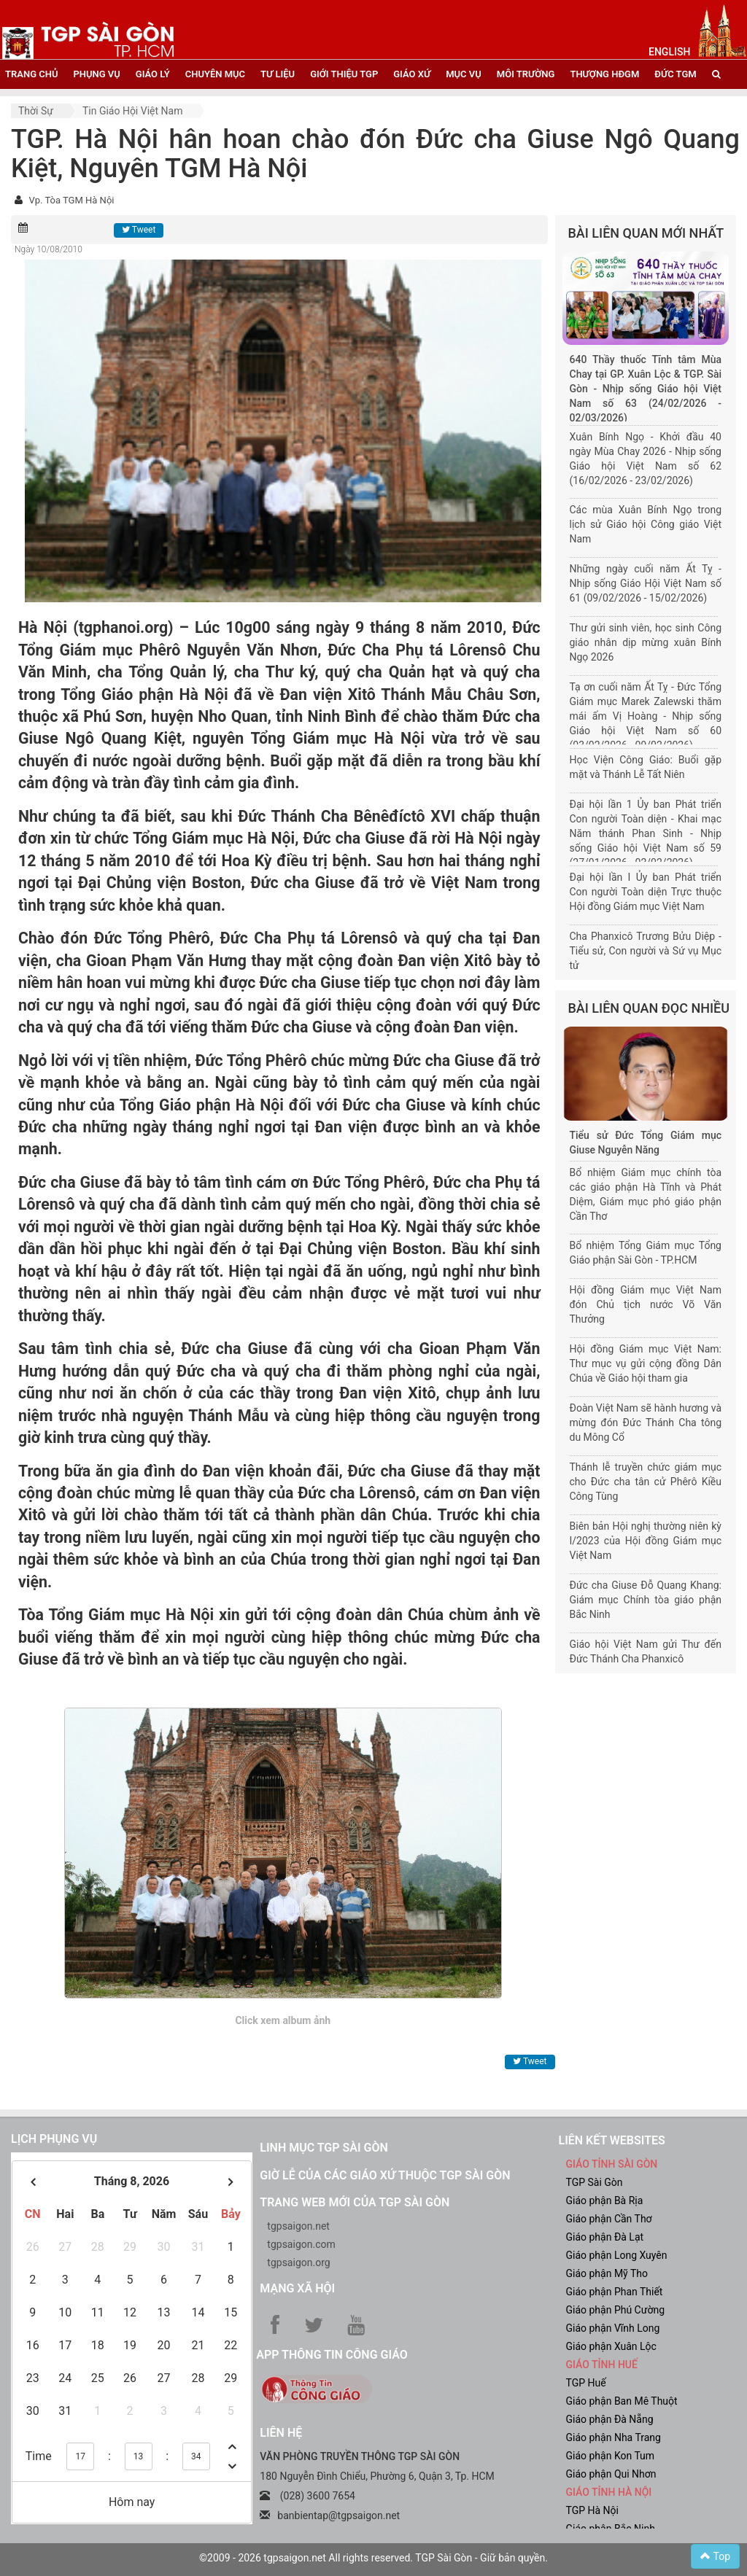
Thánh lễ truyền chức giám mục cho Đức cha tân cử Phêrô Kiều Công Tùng (646, 1481)
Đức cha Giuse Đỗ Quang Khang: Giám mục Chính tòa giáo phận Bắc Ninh (646, 1599)
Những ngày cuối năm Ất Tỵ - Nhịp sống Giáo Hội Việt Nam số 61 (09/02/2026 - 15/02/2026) (646, 583)
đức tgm (675, 74)
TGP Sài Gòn (593, 2182)
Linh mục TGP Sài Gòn (323, 2148)
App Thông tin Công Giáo (331, 2355)
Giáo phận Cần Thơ (608, 2219)
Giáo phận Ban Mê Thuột (621, 2401)
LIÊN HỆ (281, 2433)
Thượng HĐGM (604, 74)
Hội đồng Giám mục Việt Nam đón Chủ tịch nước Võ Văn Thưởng (646, 1304)
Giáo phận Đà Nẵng (609, 2419)
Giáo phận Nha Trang (612, 2437)
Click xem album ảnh (282, 2020)
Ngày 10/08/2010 (48, 249)
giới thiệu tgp (344, 74)
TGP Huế (585, 2383)
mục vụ (463, 74)
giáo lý (153, 74)
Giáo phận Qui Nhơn (610, 2474)
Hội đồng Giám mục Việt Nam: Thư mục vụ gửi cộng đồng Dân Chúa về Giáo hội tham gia (646, 1363)
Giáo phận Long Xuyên (616, 2255)
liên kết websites (611, 2140)
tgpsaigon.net (298, 2226)
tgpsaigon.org (298, 2262)
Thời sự (35, 111)
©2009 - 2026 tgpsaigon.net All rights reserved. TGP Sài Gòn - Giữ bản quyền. (373, 2558)
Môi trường (526, 74)
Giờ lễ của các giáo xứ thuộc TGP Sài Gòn (385, 2175)
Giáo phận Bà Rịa (604, 2200)
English (669, 52)
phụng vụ (96, 74)
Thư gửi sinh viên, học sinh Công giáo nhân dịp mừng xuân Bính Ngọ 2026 (646, 642)
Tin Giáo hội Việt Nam (132, 111)
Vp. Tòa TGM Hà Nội (71, 200)
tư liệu (277, 74)
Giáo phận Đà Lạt (604, 2237)
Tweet (138, 230)
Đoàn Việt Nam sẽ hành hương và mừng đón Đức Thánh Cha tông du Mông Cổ (646, 1422)
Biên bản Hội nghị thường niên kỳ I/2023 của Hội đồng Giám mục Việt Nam (646, 1540)
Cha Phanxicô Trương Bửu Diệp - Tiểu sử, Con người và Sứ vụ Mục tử (646, 950)
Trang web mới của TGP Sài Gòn (354, 2202)
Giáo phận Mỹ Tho (606, 2273)
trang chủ (31, 74)
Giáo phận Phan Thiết (613, 2291)
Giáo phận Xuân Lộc (610, 2346)
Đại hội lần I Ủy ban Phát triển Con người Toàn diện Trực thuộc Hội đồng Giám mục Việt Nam (646, 891)
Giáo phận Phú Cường (615, 2310)
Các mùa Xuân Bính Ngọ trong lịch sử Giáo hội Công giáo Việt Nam (646, 524)
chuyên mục (215, 74)
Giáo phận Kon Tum (609, 2456)
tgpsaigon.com (301, 2244)
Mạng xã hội (297, 2288)
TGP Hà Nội (591, 2510)
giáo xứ (411, 74)
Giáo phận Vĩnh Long (612, 2328)
